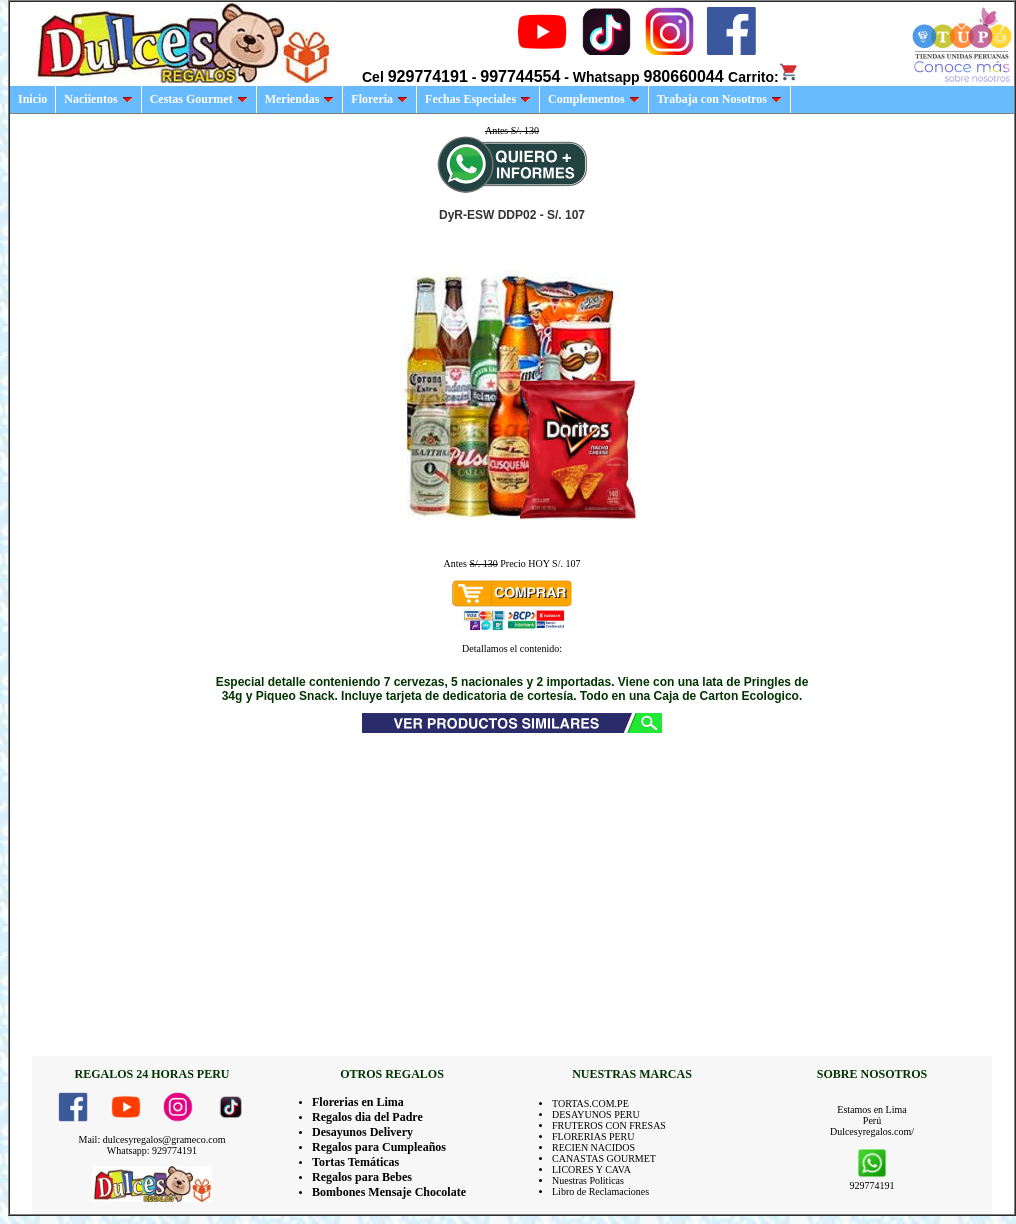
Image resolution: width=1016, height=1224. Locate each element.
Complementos (594, 99)
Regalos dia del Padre (367, 1117)
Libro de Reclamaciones (600, 1191)
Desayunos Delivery (362, 1132)
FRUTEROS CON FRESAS (609, 1125)
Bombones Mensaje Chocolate (389, 1192)
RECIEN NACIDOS (593, 1147)
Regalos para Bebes (362, 1177)
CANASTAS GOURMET (604, 1158)
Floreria (379, 99)
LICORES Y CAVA (591, 1169)
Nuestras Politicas (588, 1180)
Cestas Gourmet (199, 99)
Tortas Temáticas (355, 1162)
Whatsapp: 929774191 (152, 1150)
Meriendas (300, 99)
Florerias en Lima (358, 1102)
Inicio (32, 99)
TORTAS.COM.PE (590, 1103)
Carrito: (763, 77)
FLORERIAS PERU (593, 1136)
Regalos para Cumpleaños (379, 1147)
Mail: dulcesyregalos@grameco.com (152, 1139)
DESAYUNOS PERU (596, 1114)
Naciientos (98, 99)
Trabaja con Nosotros (719, 99)
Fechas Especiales (478, 99)
